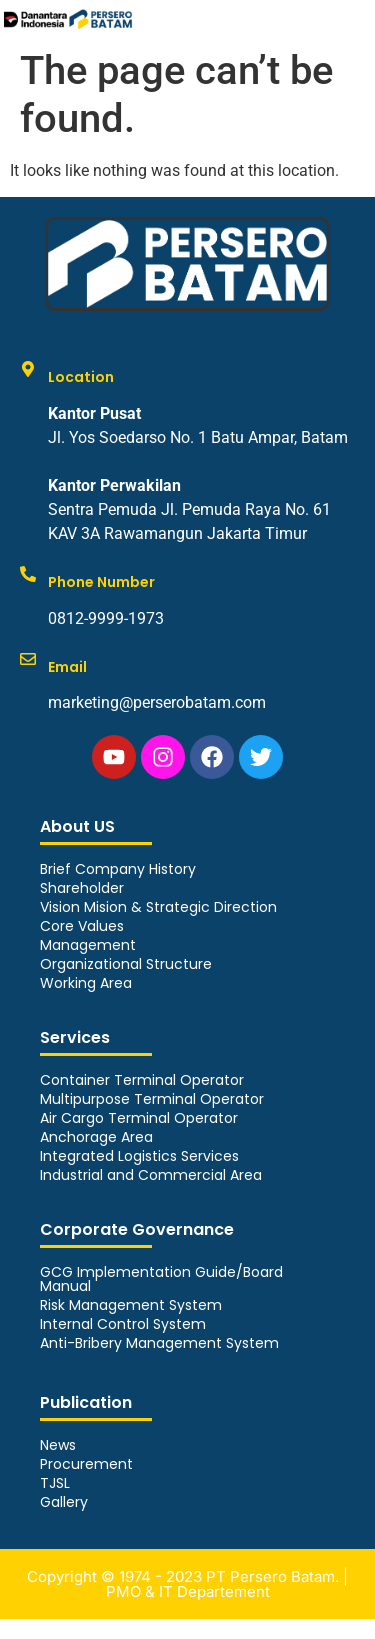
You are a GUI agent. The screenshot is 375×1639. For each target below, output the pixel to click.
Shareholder (82, 888)
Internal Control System (123, 1324)
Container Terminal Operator (142, 1080)
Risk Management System (131, 1305)
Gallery (64, 1502)
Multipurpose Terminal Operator (152, 1099)
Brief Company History (118, 869)
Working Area (86, 983)
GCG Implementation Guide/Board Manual (161, 1279)
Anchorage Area (96, 1137)
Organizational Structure (126, 964)
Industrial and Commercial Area (151, 1175)
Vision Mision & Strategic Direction (158, 907)
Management (88, 945)
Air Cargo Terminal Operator (139, 1118)
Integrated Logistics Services (139, 1156)
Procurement (86, 1464)
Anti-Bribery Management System (159, 1343)
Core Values (82, 926)
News (58, 1445)
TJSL (55, 1483)
